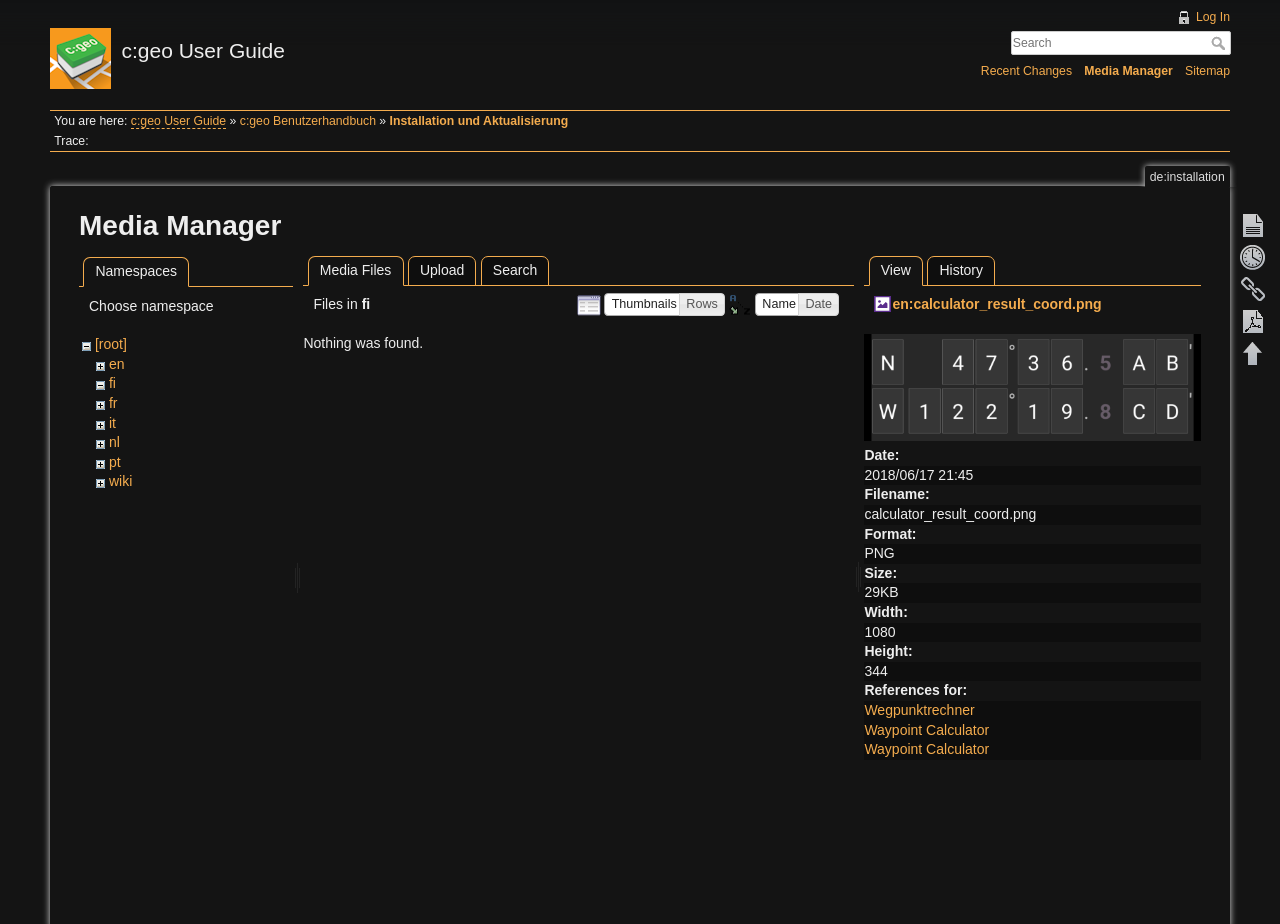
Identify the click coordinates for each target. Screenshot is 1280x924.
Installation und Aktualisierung (479, 121)
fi (112, 383)
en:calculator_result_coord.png (996, 304)
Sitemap (1207, 71)
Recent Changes (1026, 71)
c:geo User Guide (178, 121)
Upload (442, 270)
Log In (1213, 17)
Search (1220, 43)
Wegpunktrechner (919, 710)
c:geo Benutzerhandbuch (308, 121)
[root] (111, 344)
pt (115, 462)
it (112, 423)
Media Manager (1128, 71)
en (117, 364)
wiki (120, 481)
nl (114, 442)
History (961, 270)
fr (113, 403)
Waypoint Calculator (926, 730)
